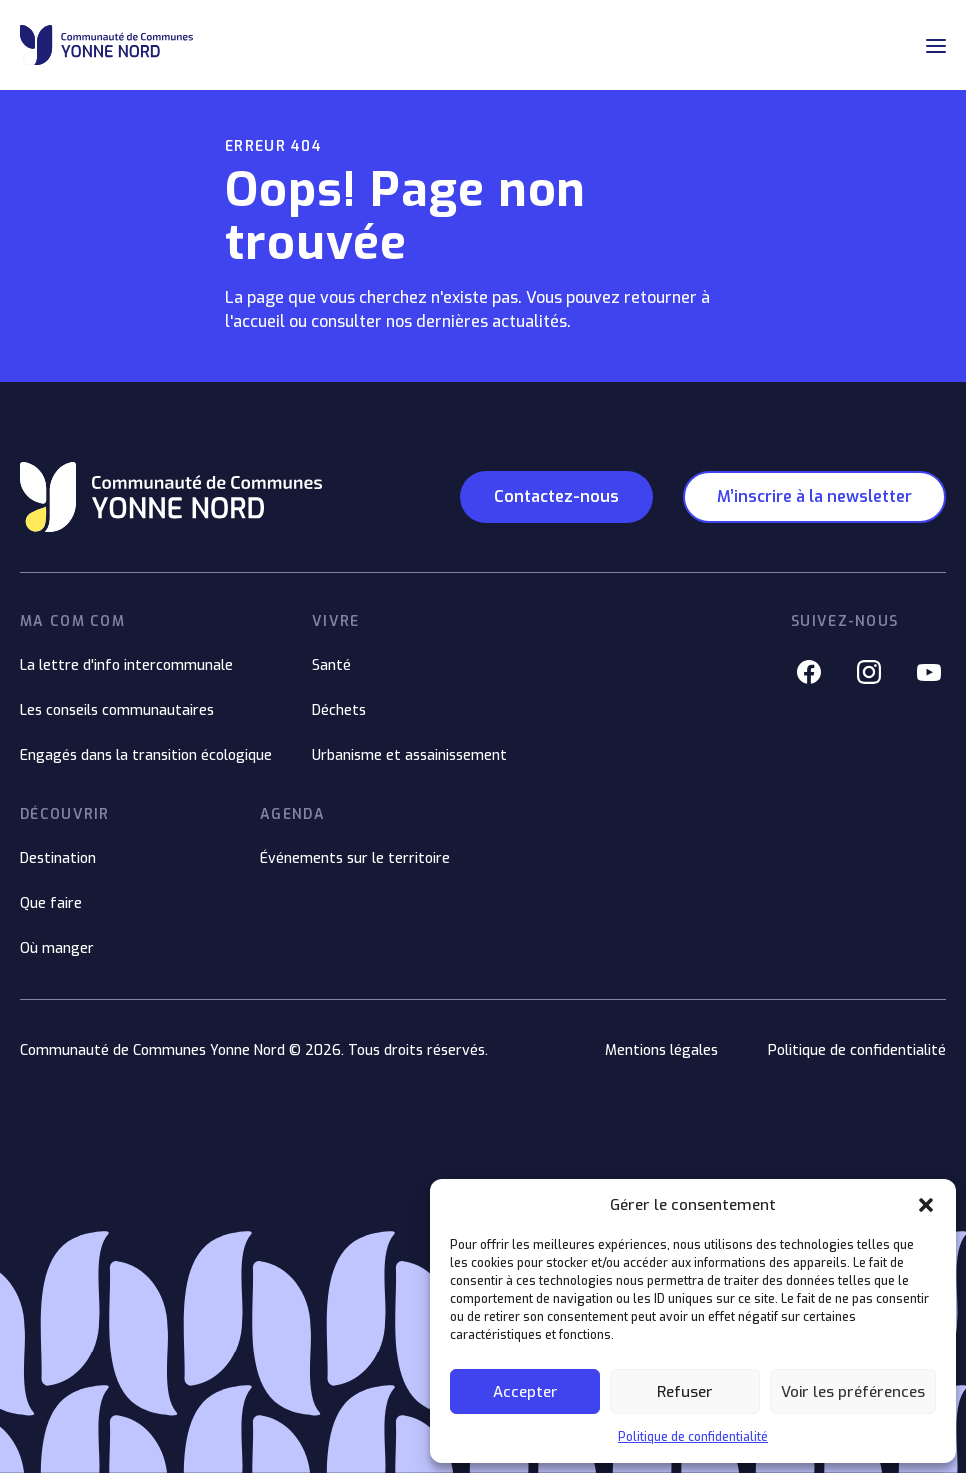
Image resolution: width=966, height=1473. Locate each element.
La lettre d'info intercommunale (126, 665)
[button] (926, 1205)
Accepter (525, 1392)
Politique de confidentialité (693, 1437)
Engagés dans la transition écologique (146, 755)
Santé (331, 665)
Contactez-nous (556, 496)
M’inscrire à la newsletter (814, 496)
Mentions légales (661, 1050)
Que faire (51, 903)
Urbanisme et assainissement (409, 755)
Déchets (339, 710)
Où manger (57, 948)
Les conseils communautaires (117, 710)
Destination (58, 858)
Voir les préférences (853, 1392)
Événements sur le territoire (355, 858)
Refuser (685, 1392)
